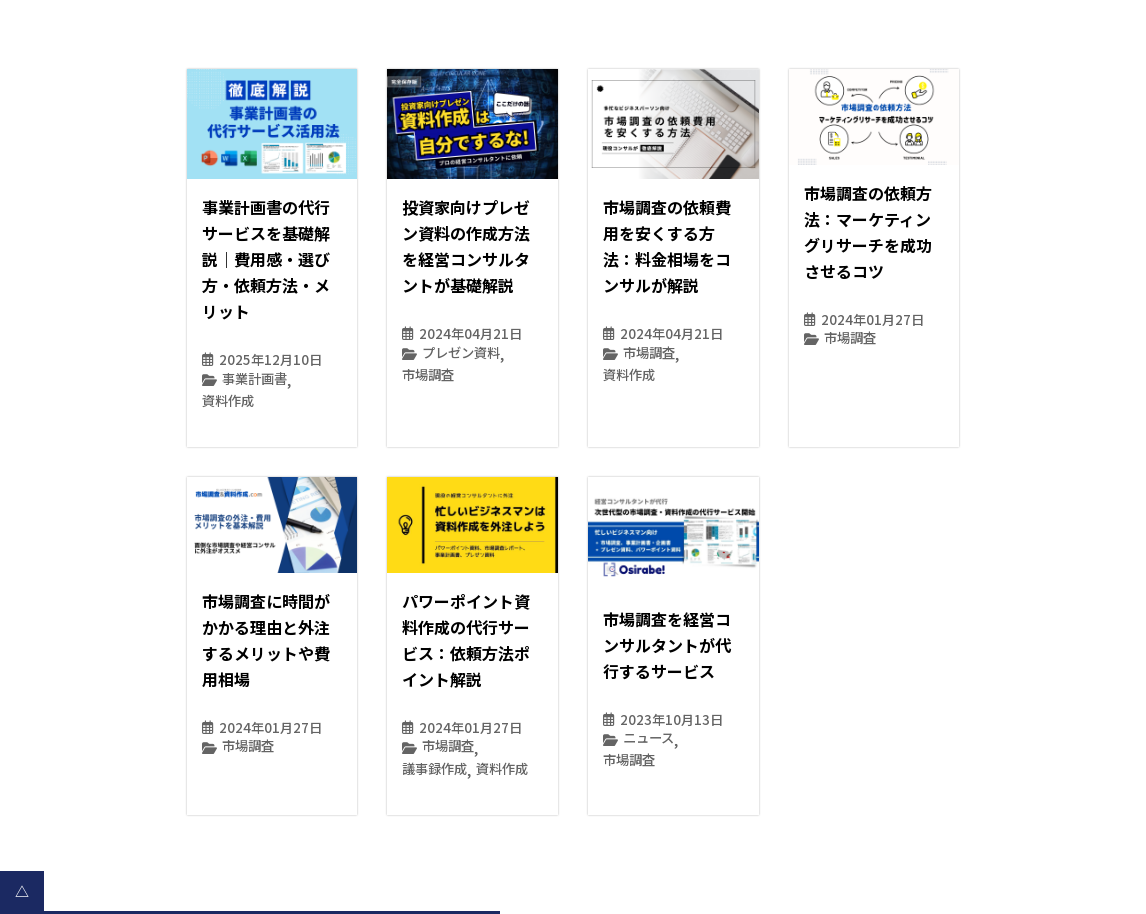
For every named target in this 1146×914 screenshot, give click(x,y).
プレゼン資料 (461, 352)
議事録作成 (434, 768)
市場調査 (428, 374)
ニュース (648, 737)
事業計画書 (254, 378)
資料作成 (228, 400)
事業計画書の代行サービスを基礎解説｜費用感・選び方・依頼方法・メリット (266, 259)
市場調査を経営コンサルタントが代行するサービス (667, 645)
